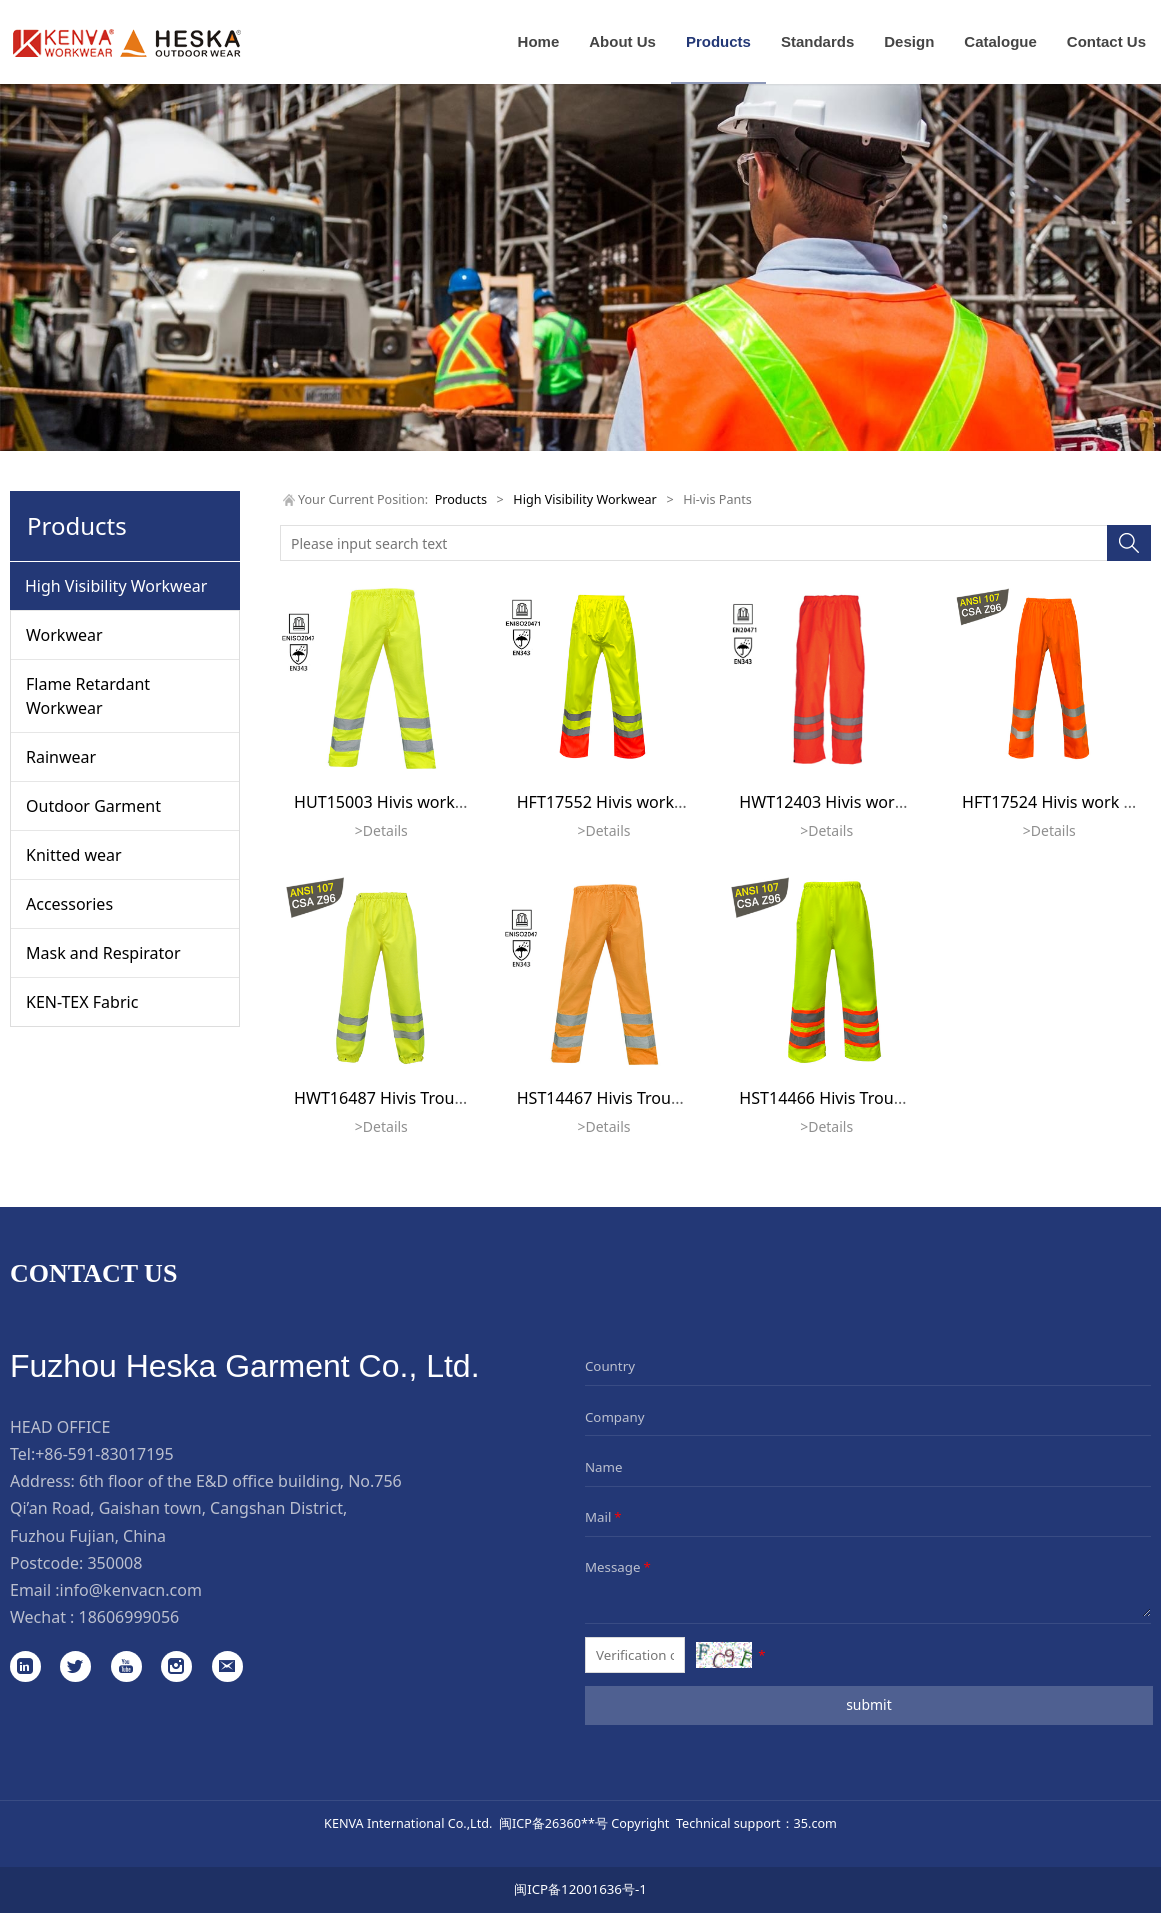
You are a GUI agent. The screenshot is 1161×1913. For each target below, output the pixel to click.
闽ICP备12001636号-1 (580, 1889)
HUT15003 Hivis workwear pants (416, 802)
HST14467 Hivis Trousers (610, 1098)
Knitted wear (74, 855)
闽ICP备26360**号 (553, 1823)
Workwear (64, 635)
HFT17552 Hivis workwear (614, 802)
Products (718, 41)
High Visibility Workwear (116, 586)
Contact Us (1106, 41)
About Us (622, 41)
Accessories (69, 904)
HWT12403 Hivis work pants (844, 802)
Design (909, 41)
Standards (817, 41)
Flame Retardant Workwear (88, 696)
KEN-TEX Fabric (82, 1002)
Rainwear (61, 757)
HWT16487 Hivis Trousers (390, 1098)
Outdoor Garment (93, 806)
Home (539, 41)
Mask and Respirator (103, 953)
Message (619, 1567)
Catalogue (1000, 41)
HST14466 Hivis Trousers (832, 1098)
